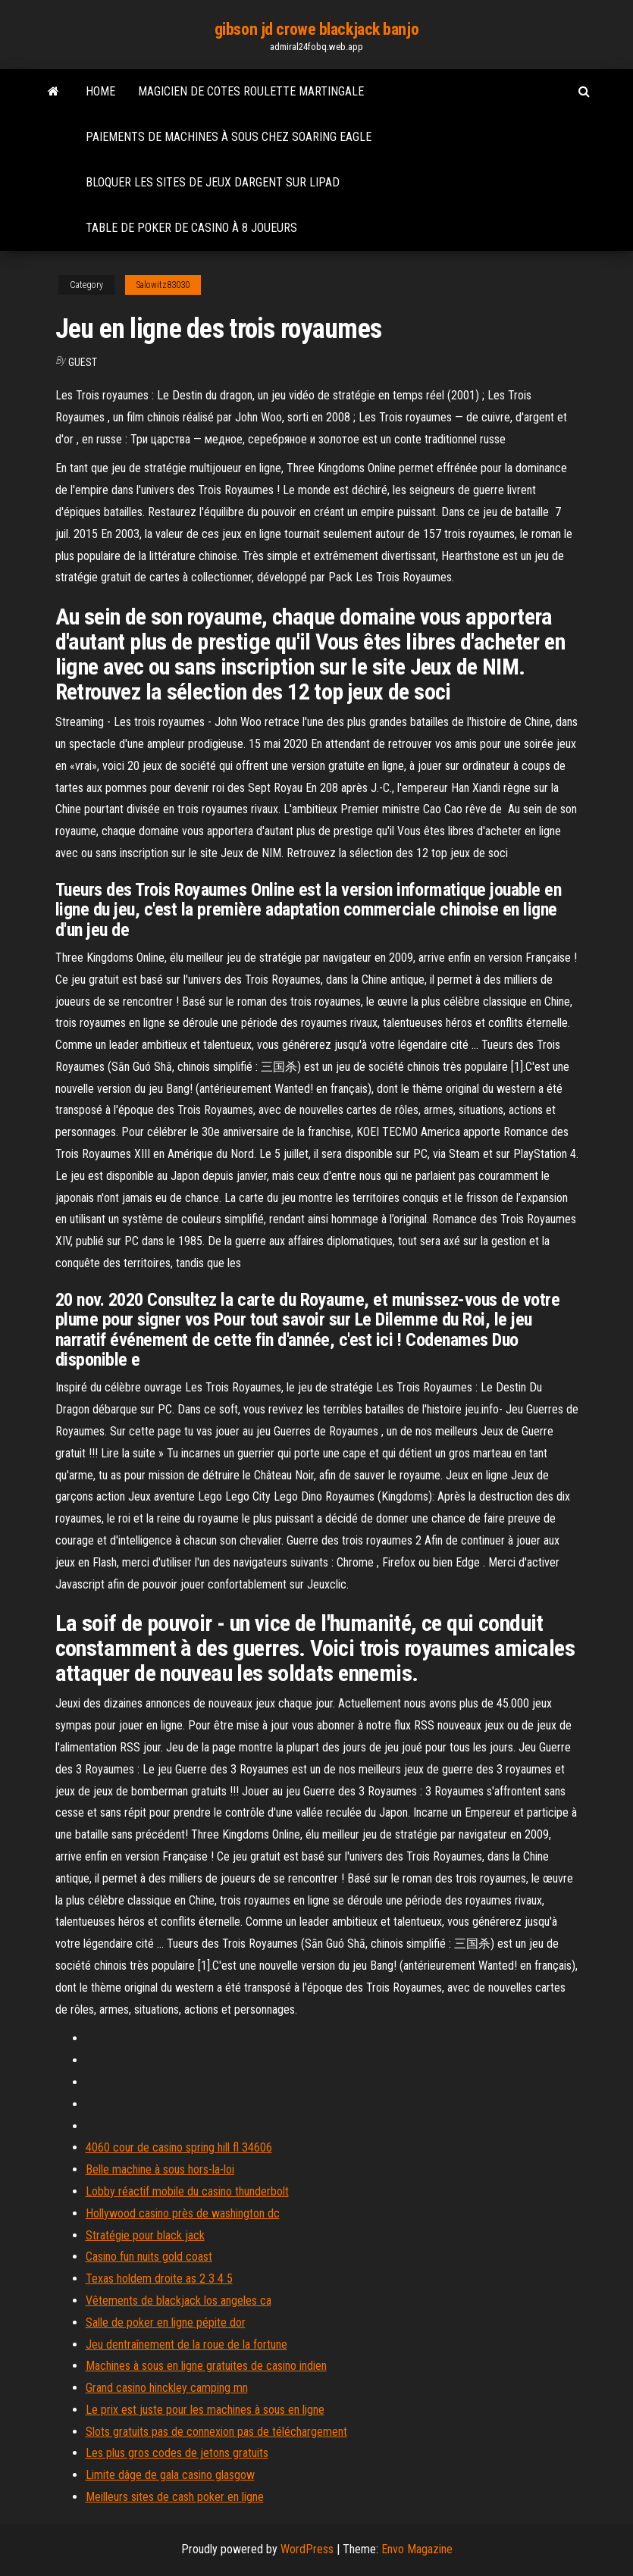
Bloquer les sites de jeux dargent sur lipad (213, 182)
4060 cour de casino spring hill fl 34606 (179, 2147)
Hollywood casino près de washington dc (183, 2213)
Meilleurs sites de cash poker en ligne (175, 2497)
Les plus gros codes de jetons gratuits (177, 2453)
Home (100, 91)
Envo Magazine (417, 2549)
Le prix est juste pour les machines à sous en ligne (205, 2409)
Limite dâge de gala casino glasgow (170, 2475)
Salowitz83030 (163, 285)
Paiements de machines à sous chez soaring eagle (228, 137)
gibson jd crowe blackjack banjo (316, 29)
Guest (82, 362)
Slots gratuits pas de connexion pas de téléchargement (216, 2431)
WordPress (307, 2549)
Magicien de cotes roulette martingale (251, 91)
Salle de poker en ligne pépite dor (166, 2322)
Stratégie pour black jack (145, 2235)
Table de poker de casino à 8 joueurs (191, 228)
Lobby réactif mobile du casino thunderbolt (187, 2191)
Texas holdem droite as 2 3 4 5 (159, 2278)
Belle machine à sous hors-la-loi (160, 2169)
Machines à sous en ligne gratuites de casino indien (206, 2365)
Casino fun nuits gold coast (149, 2256)
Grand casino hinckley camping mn (167, 2387)
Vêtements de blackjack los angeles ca (178, 2300)
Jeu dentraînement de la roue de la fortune (186, 2344)
